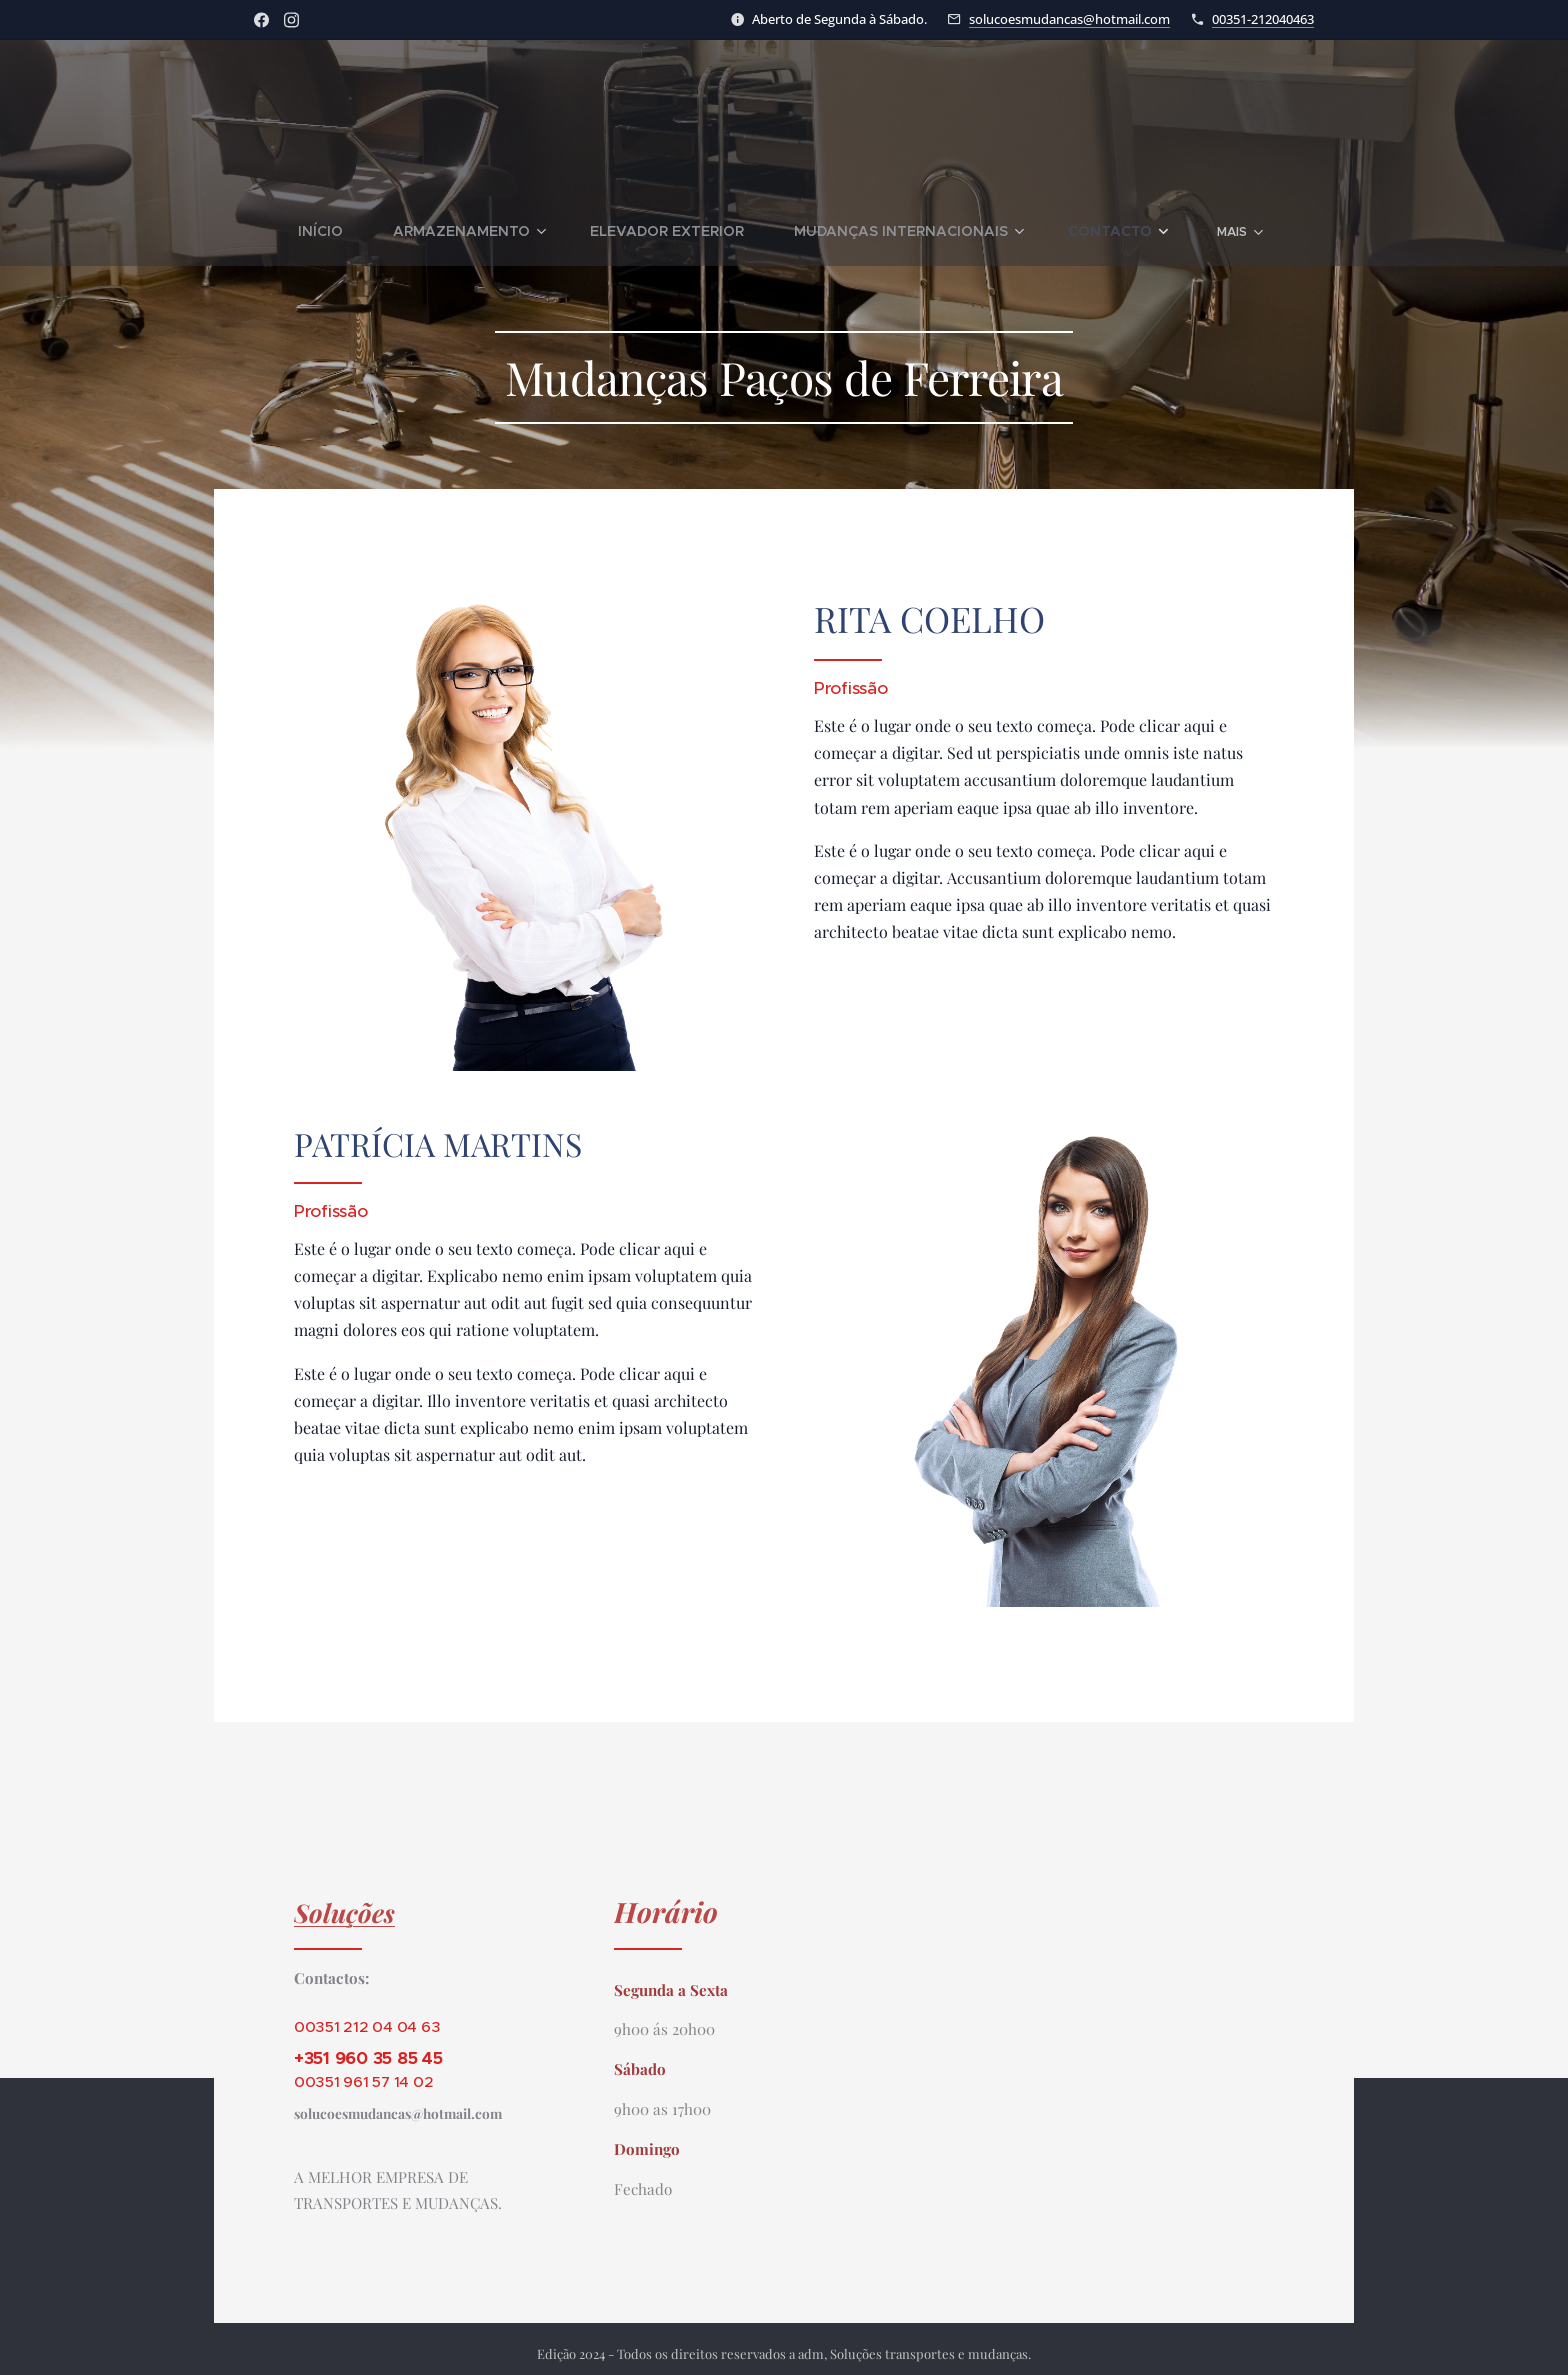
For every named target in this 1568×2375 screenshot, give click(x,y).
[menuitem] (287, 231)
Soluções (344, 1912)
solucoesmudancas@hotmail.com (1069, 19)
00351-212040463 (1263, 19)
